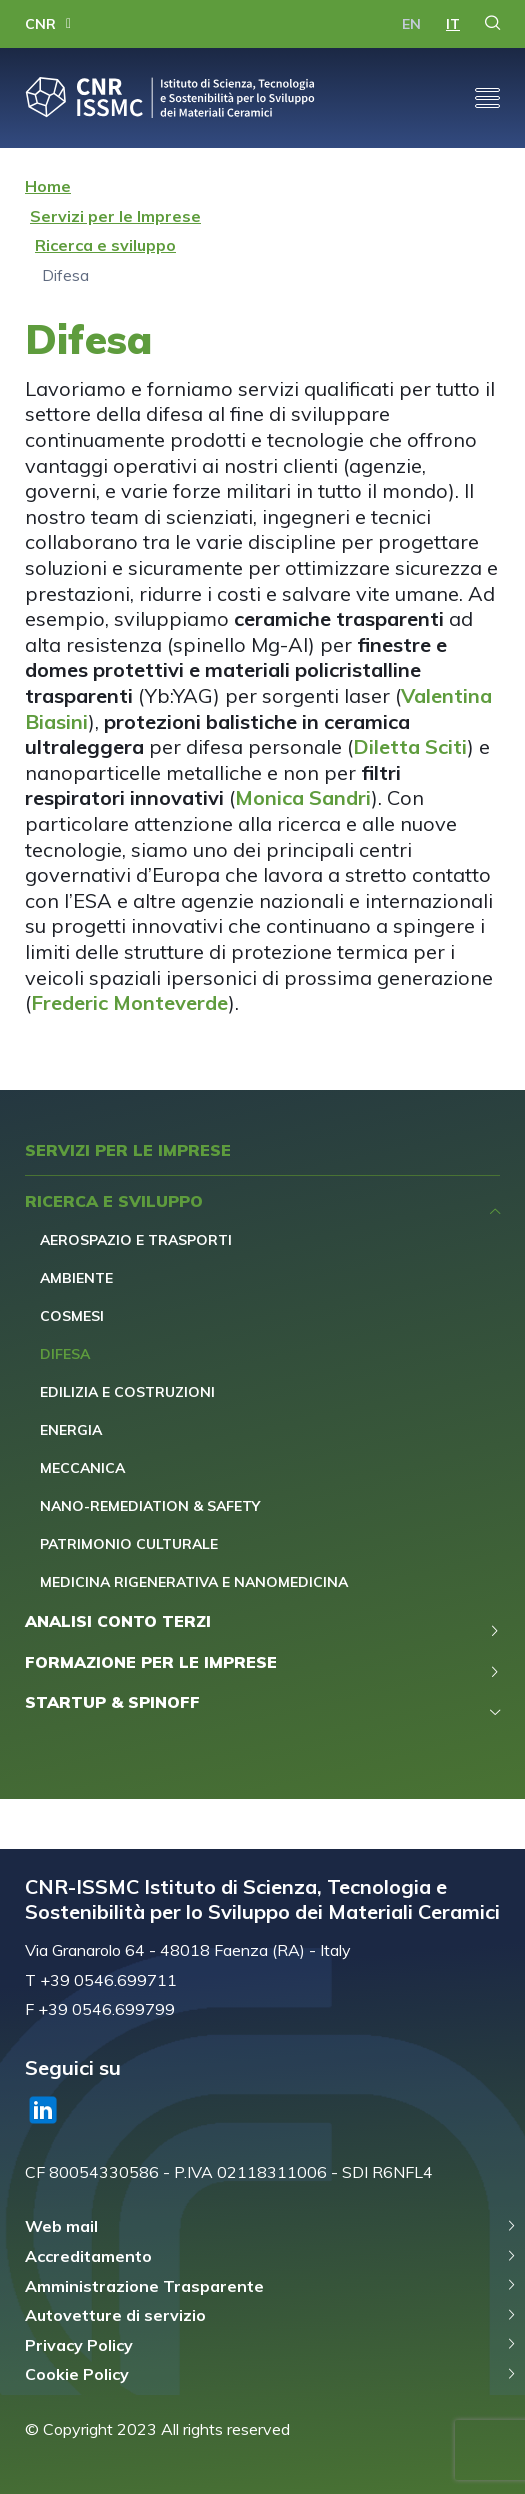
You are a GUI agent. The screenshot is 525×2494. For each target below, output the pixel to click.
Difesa (65, 1354)
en (411, 24)
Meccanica (82, 1468)
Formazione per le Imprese (151, 1662)
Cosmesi (72, 1316)
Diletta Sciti (410, 746)
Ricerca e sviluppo (105, 245)
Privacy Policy (79, 2345)
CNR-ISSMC (170, 98)
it (453, 24)
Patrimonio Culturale (129, 1544)
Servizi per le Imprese (115, 216)
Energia (71, 1430)
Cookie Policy (77, 2374)
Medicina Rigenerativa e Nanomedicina (194, 1582)
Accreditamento (88, 2256)
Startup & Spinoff (112, 1702)
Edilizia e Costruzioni (127, 1392)
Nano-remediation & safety (150, 1506)
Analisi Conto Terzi (118, 1621)
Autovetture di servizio (115, 2315)
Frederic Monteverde (129, 1002)
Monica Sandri (303, 797)
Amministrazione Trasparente (144, 2286)
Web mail (61, 2226)
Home (48, 186)
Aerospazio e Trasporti (136, 1240)
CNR (40, 24)
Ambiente (76, 1278)
